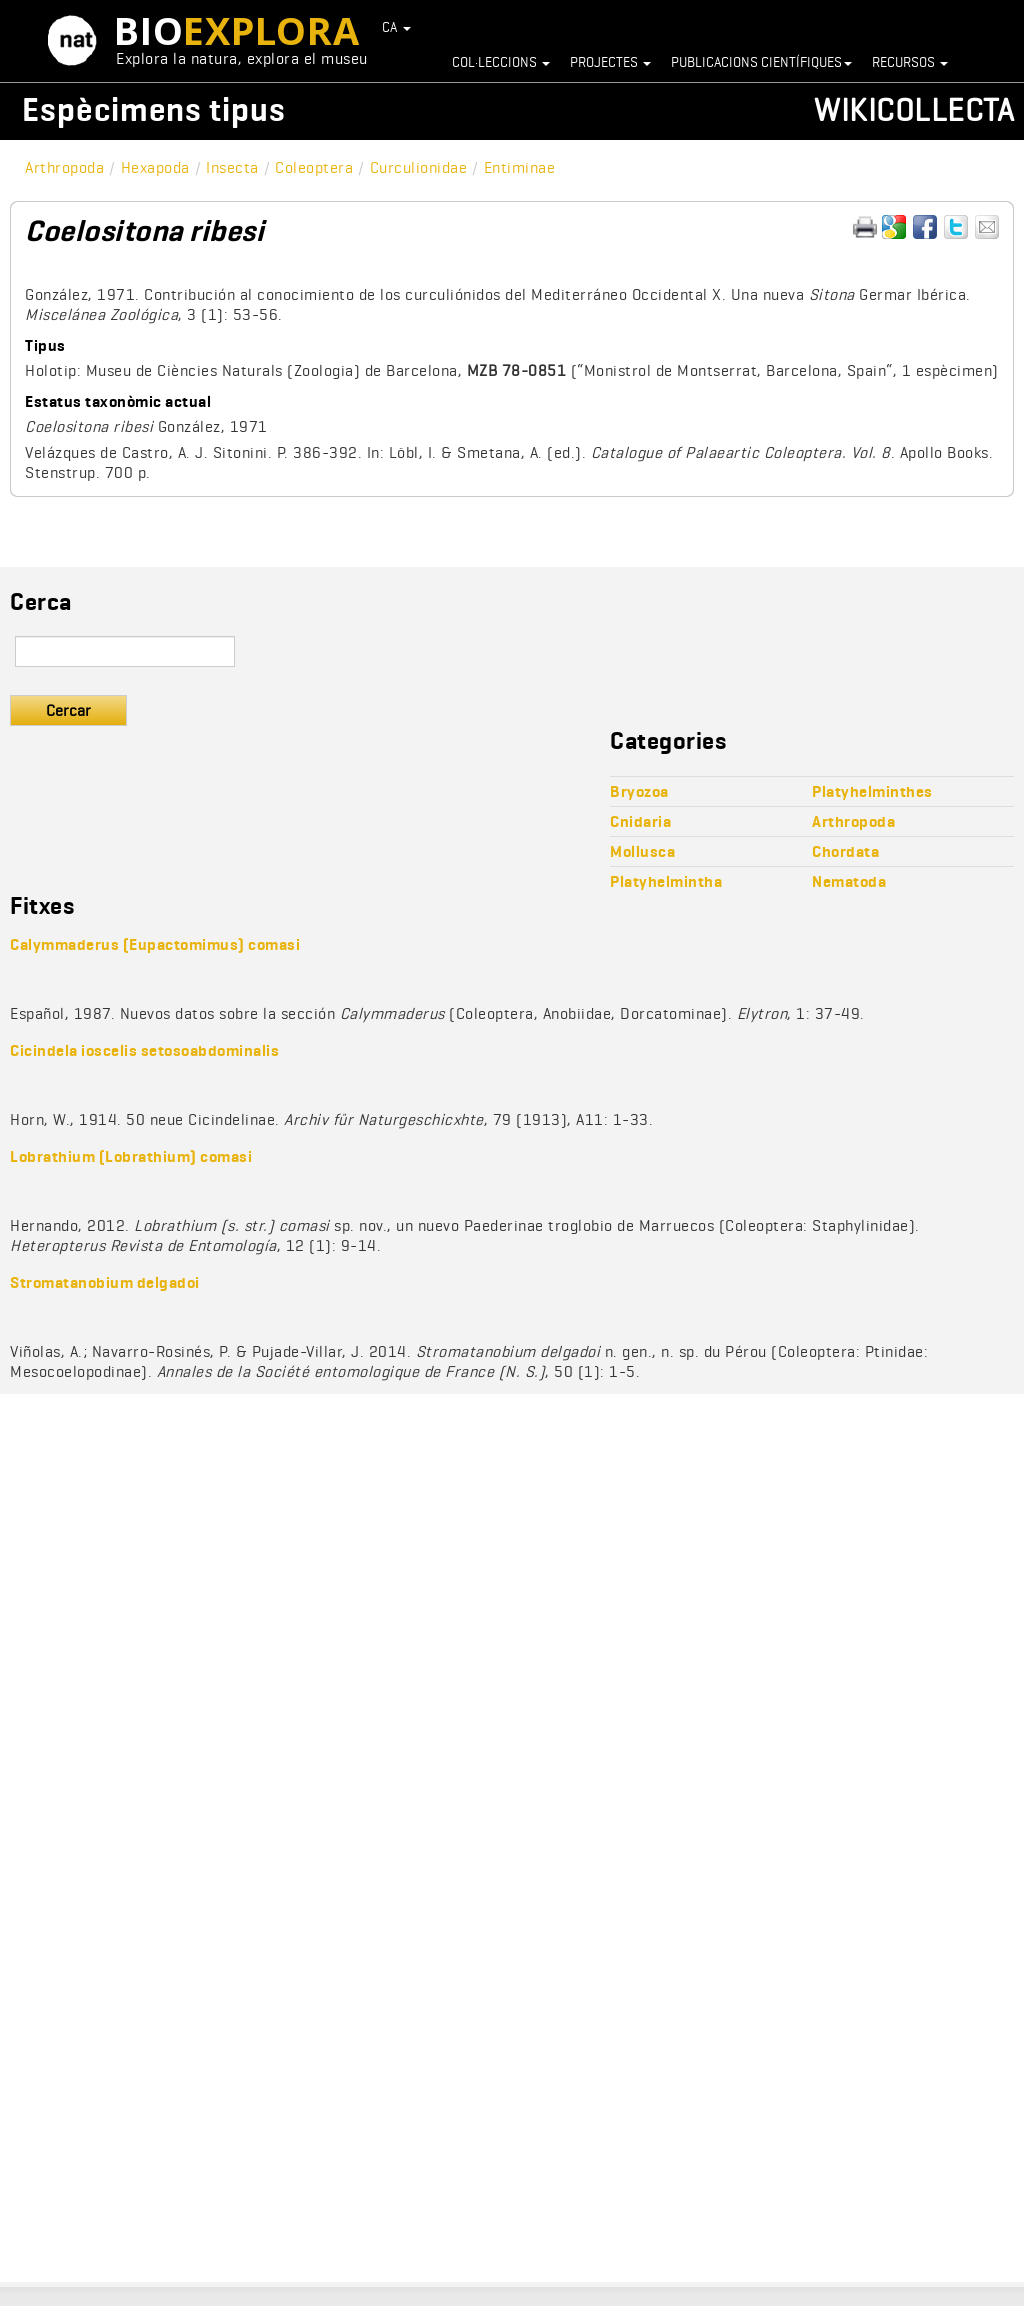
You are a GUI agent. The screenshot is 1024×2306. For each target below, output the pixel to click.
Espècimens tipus (154, 109)
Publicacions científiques (761, 62)
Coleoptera (314, 167)
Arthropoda (64, 167)
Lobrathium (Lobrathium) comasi (131, 1156)
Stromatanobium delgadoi (105, 1282)
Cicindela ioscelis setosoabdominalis (144, 1050)
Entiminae (520, 167)
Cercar (68, 710)
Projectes (610, 62)
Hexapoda (155, 167)
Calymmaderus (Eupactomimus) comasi (155, 944)
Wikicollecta (914, 109)
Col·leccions (501, 62)
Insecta (232, 167)
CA (397, 27)
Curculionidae (419, 167)
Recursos (910, 62)
